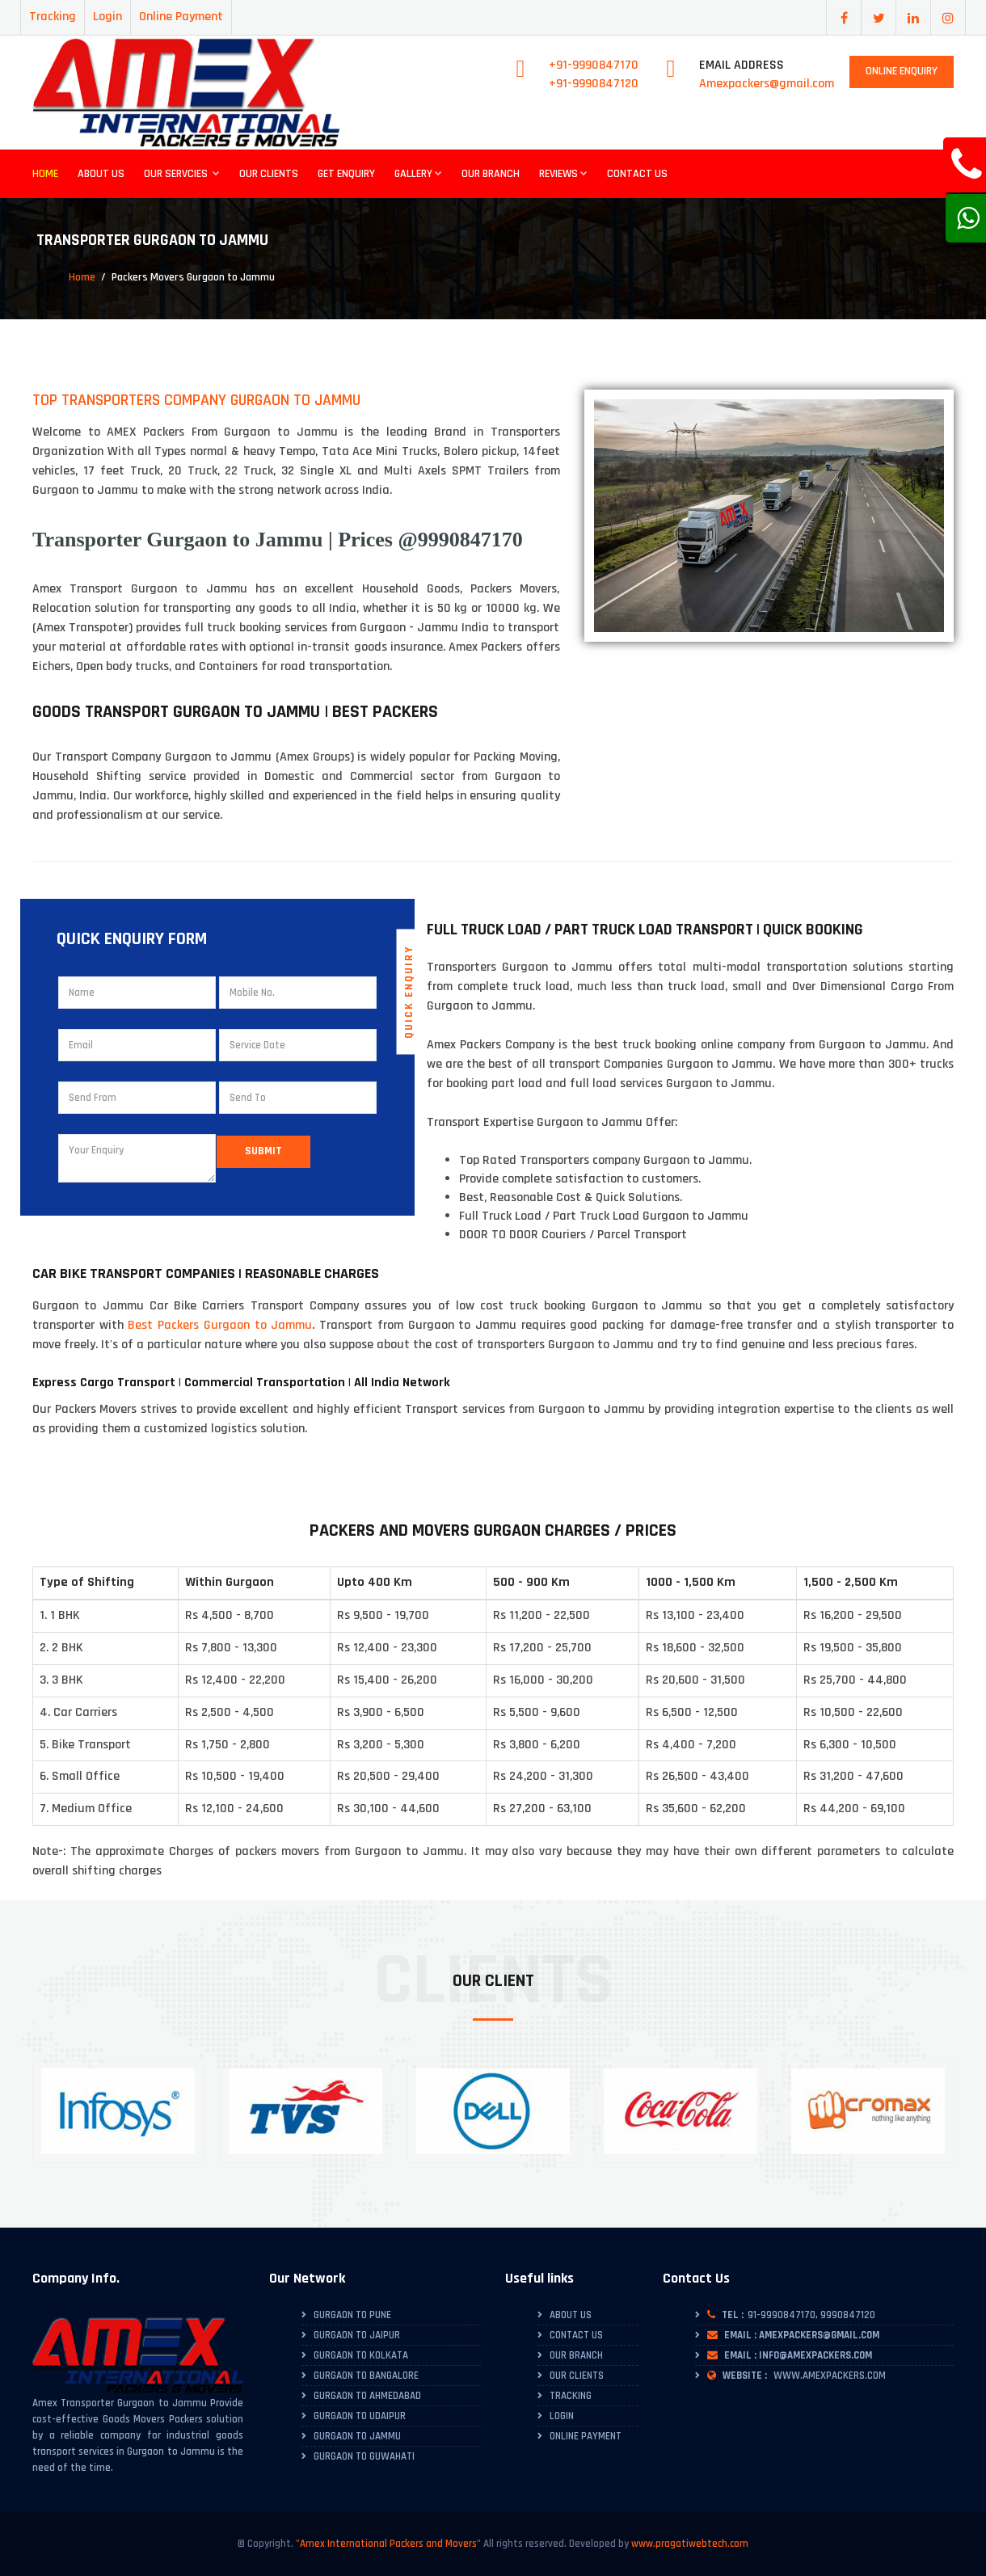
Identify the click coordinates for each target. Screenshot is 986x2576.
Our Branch (490, 174)
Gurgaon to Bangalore (366, 2375)
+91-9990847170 (593, 65)
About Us (101, 174)
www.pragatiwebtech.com (689, 2543)
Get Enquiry (346, 174)
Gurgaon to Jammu (357, 2436)
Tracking (52, 16)
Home (45, 174)
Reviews (563, 174)
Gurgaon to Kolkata (361, 2355)
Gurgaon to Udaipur (360, 2415)
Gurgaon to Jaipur (357, 2335)
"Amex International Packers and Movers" (388, 2543)
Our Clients (268, 174)
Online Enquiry (902, 71)
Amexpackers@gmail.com (766, 83)
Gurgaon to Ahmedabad (367, 2395)
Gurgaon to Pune (352, 2314)
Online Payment (181, 16)
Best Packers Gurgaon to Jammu (220, 1325)
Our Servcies (182, 174)
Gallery (418, 174)
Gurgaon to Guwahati (364, 2456)
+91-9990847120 (593, 83)
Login (107, 16)
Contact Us (637, 174)
